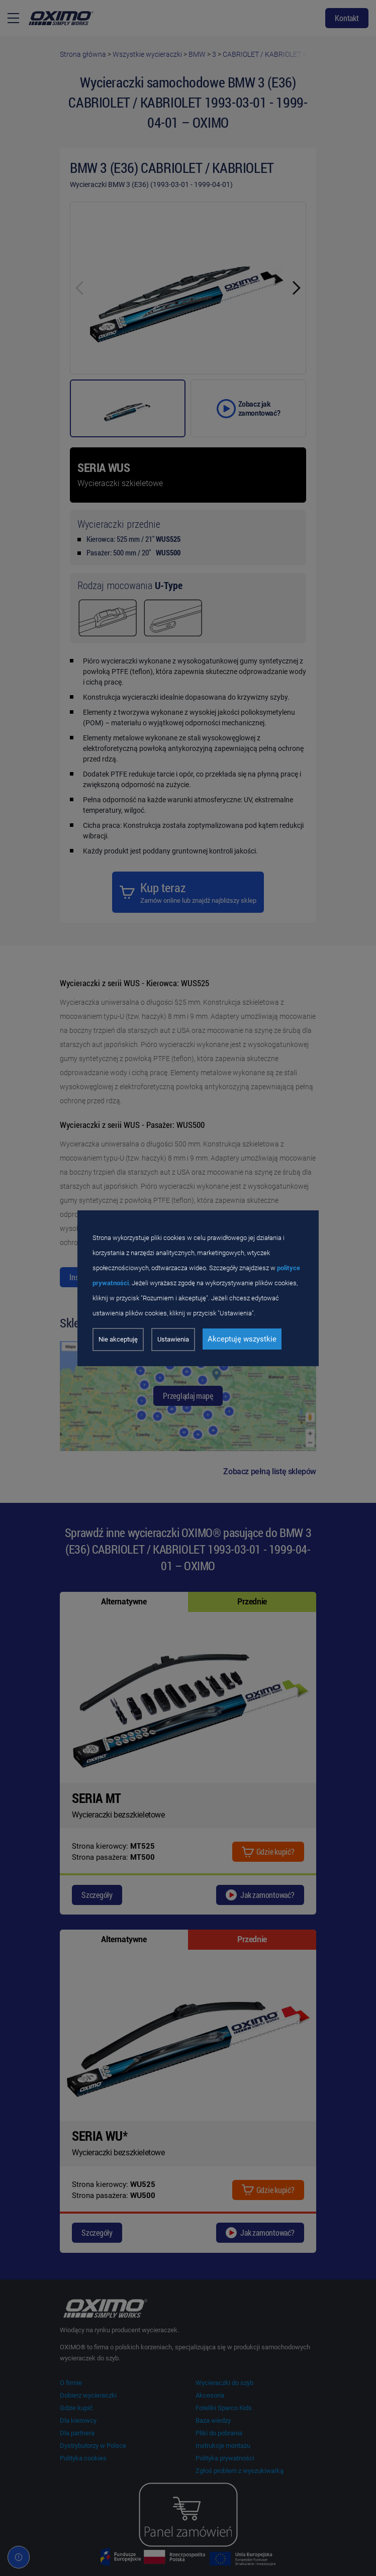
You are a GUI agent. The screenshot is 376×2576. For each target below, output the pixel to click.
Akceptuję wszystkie (242, 1339)
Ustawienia (173, 1339)
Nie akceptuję (118, 1339)
